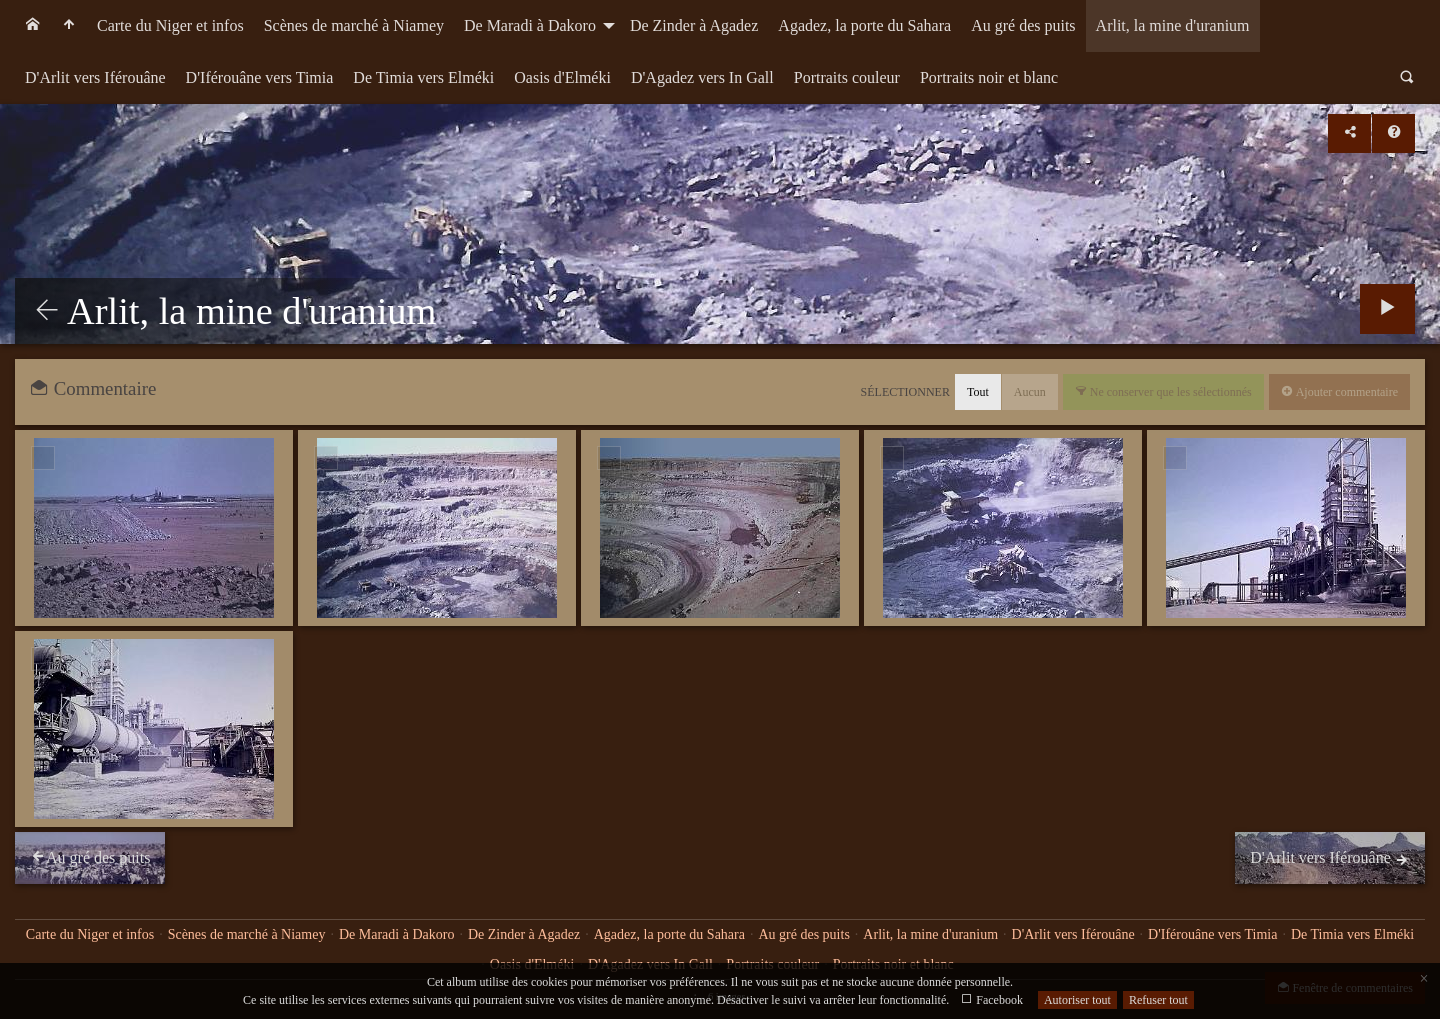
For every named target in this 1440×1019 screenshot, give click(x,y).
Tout (978, 392)
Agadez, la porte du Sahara (864, 25)
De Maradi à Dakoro (530, 25)
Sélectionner (905, 392)
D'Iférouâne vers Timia (260, 77)
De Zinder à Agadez (694, 25)
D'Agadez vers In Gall (702, 77)
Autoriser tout (1077, 1000)
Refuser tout (1158, 1000)
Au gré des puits (1023, 25)
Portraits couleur (847, 77)
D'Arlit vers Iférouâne (95, 77)
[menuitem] (33, 26)
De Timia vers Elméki (423, 77)
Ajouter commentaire (1345, 392)
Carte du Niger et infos (170, 25)
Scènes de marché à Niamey (354, 25)
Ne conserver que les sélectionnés (1169, 392)
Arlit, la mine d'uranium (1173, 25)
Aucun (1030, 392)
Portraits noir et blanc (989, 77)
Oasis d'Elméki (562, 77)
